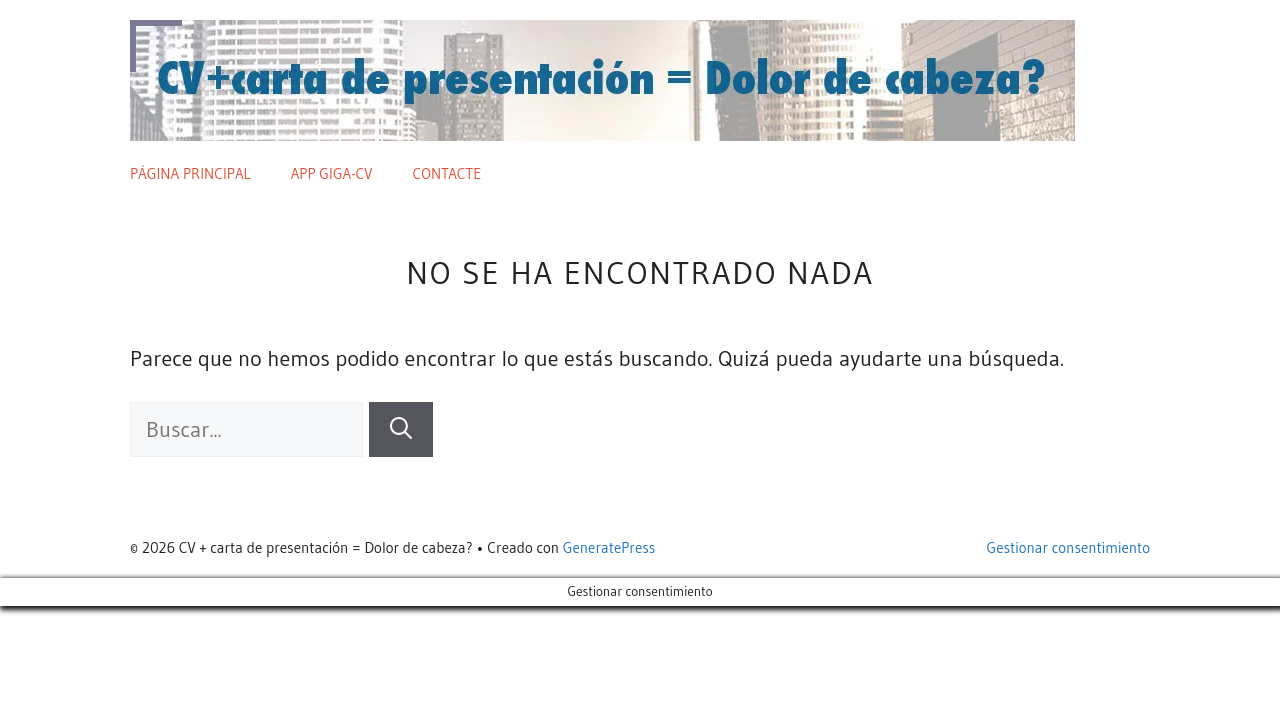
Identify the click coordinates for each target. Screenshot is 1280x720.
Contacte (447, 173)
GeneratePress (609, 547)
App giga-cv (332, 173)
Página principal (190, 173)
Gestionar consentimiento (1068, 547)
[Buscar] (401, 429)
